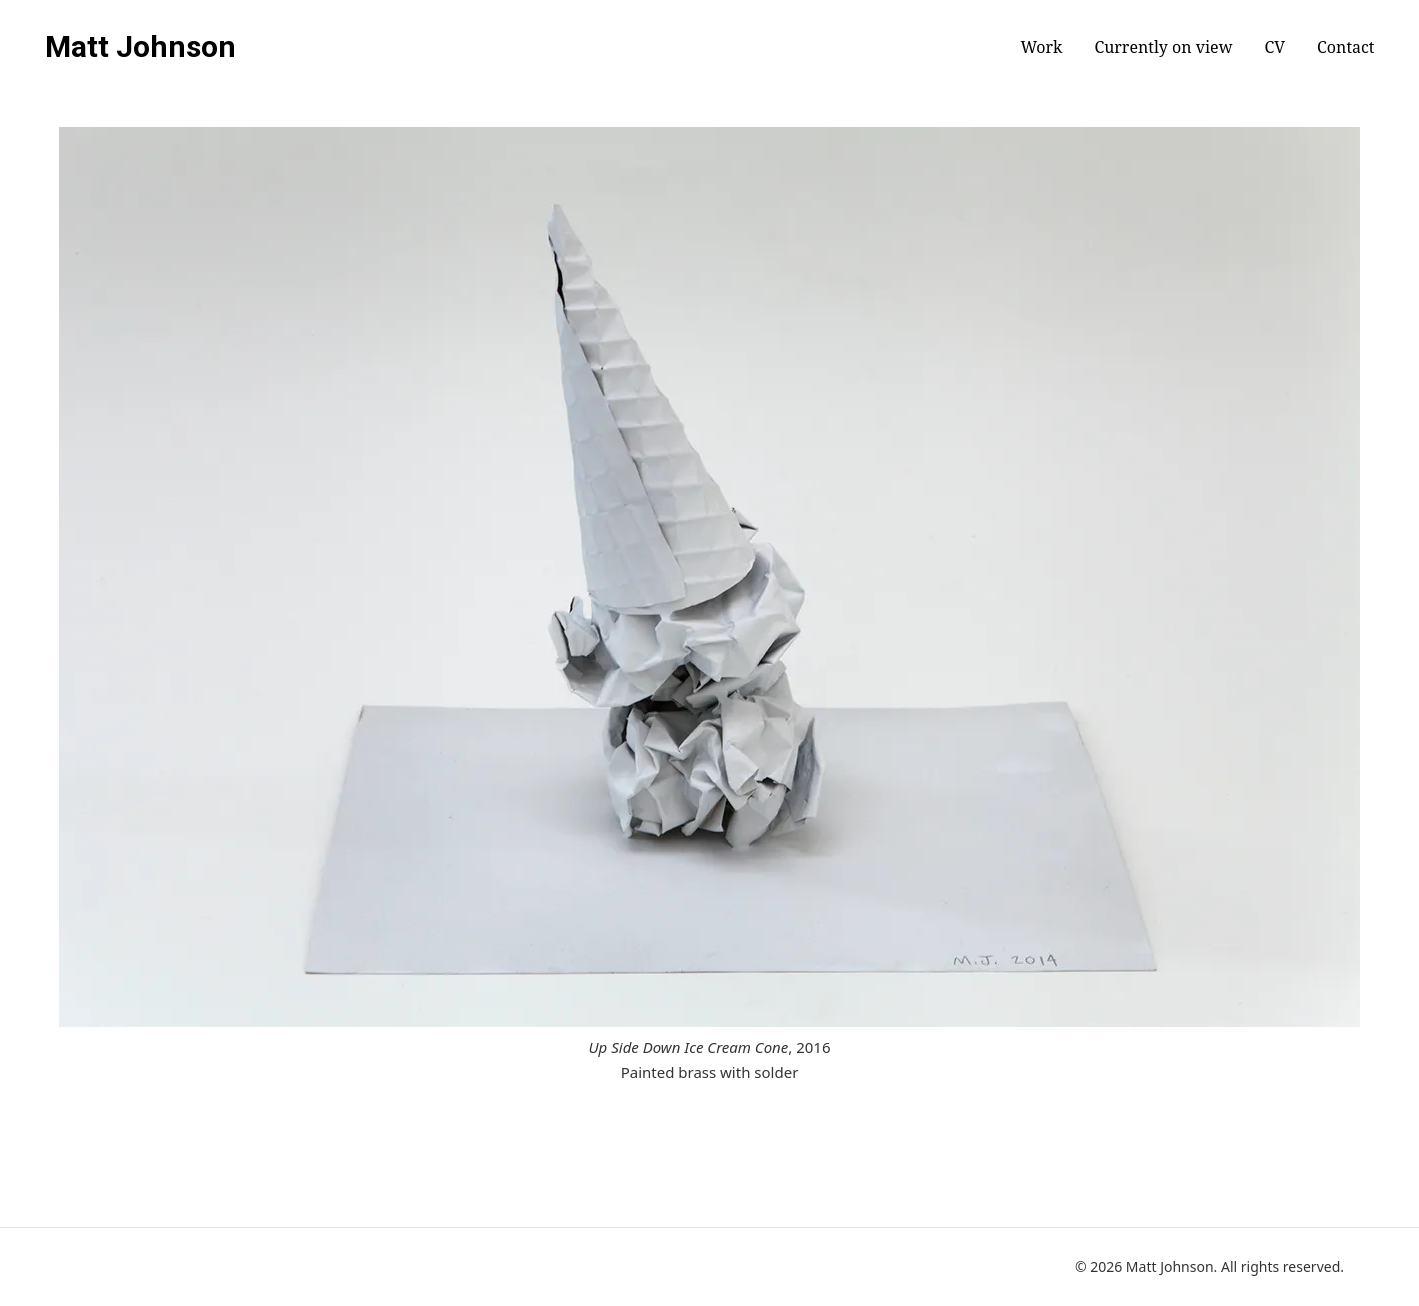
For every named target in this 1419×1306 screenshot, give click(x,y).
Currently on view (1163, 47)
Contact (1345, 47)
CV (1274, 47)
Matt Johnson (140, 47)
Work (1041, 47)
